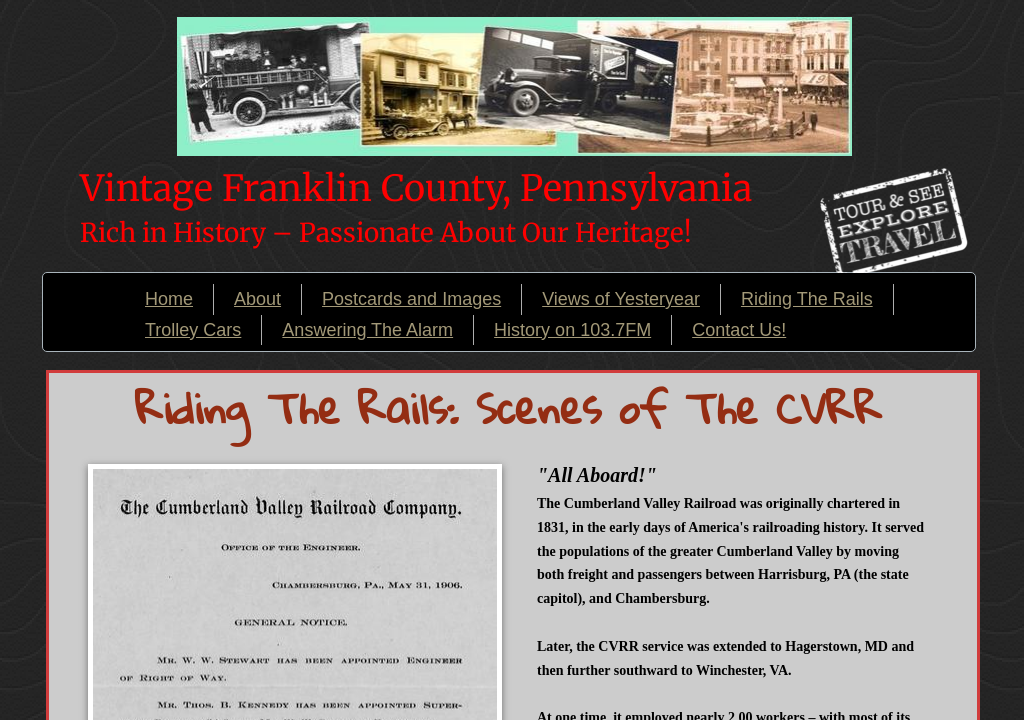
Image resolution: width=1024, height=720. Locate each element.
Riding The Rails (807, 299)
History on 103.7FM (572, 330)
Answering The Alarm (367, 330)
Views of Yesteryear (621, 299)
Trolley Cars (193, 330)
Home (169, 299)
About (257, 299)
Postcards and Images (411, 299)
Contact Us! (739, 330)
